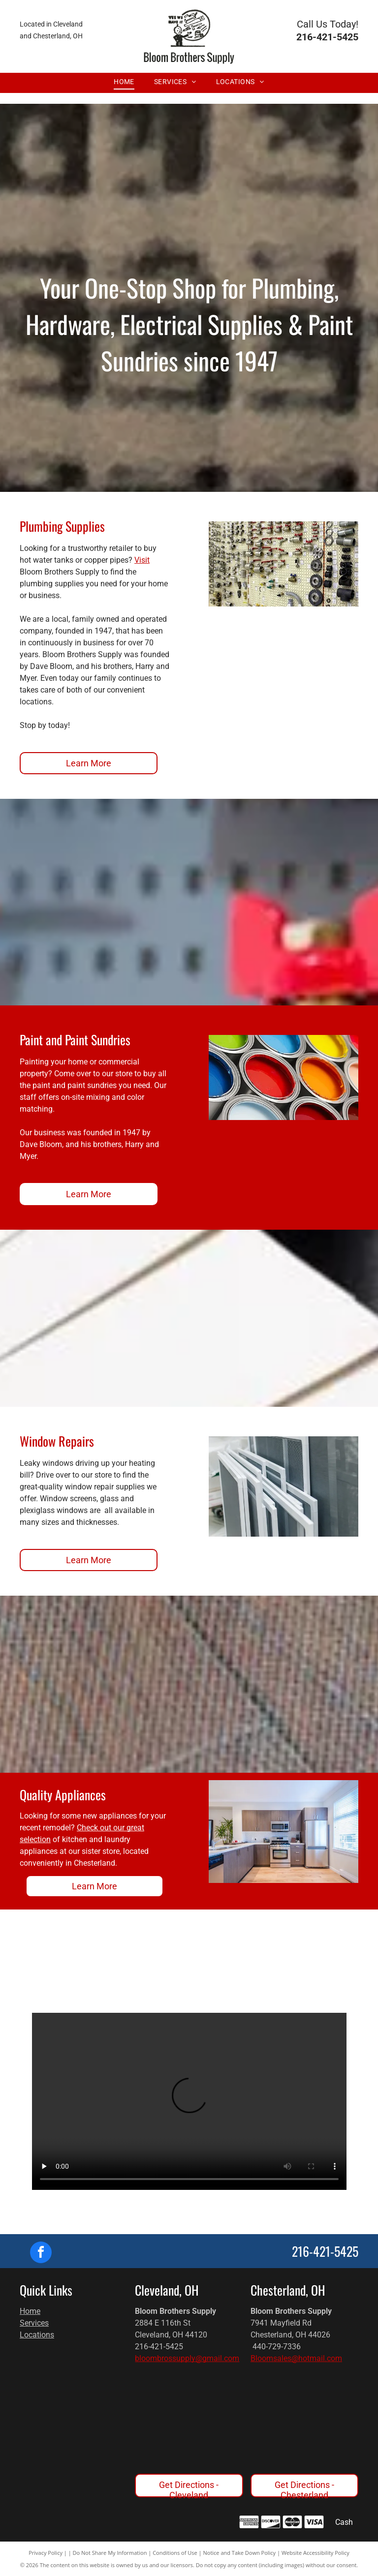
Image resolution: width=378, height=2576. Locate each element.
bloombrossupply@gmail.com (187, 2358)
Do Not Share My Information (110, 2552)
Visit (142, 560)
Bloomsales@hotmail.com (296, 2358)
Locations (37, 2334)
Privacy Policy (46, 2552)
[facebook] (41, 2254)
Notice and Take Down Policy (239, 2552)
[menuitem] (124, 82)
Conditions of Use (175, 2552)
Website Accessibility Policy (315, 2552)
